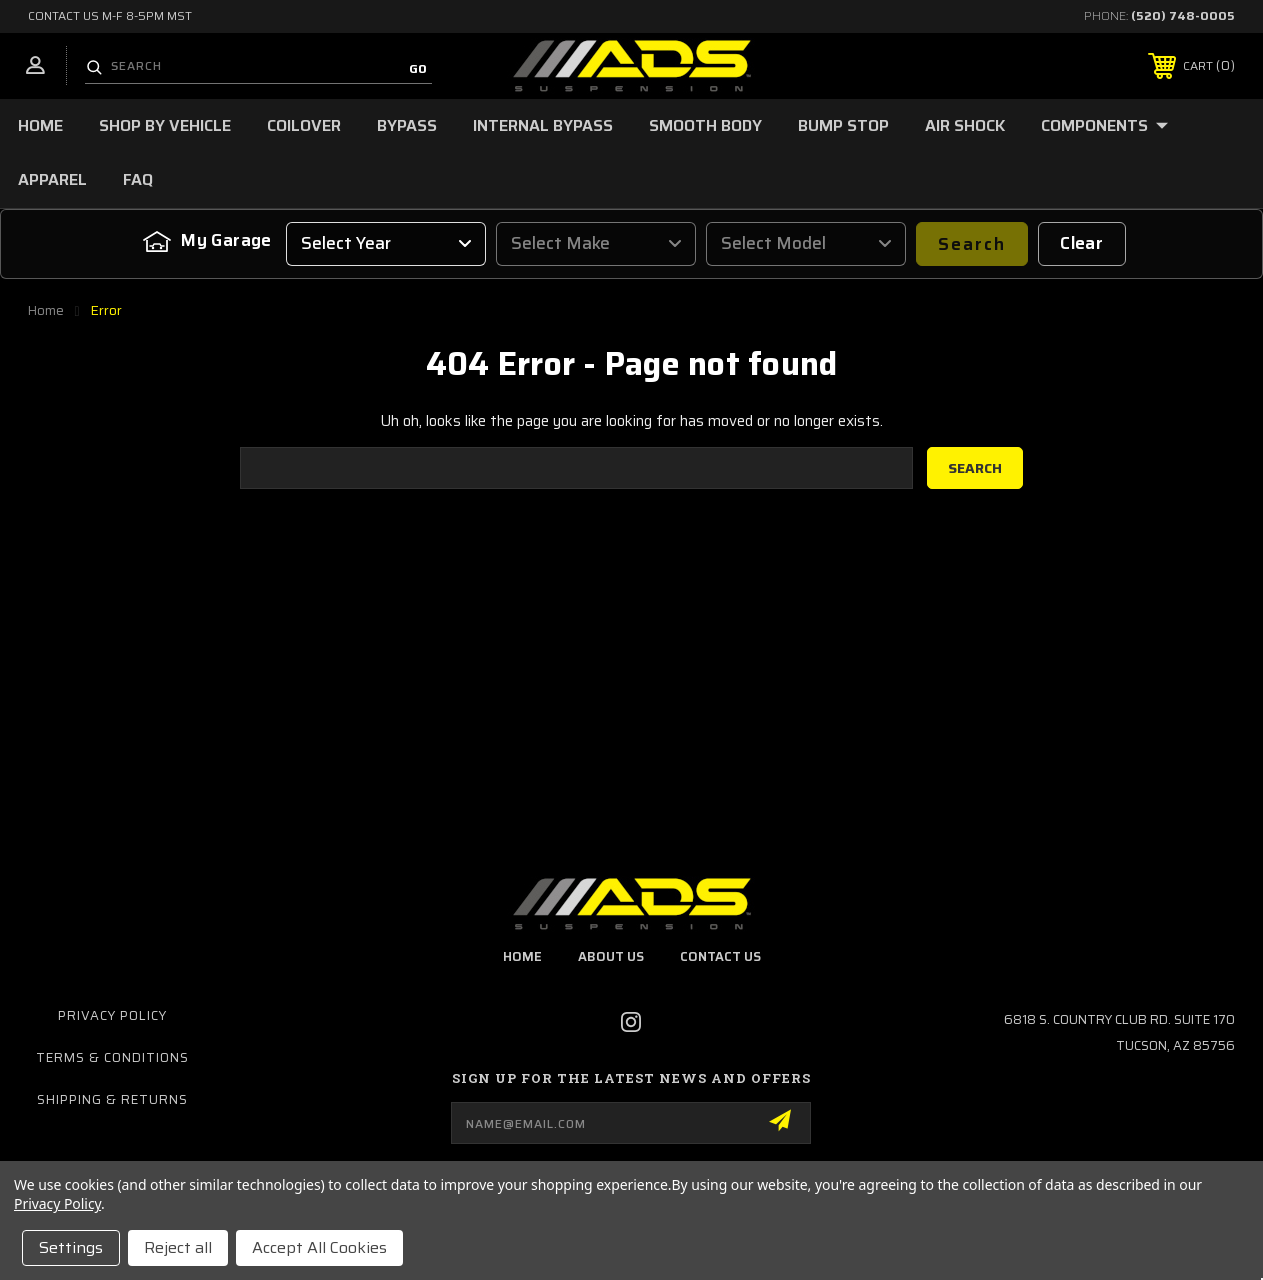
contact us (720, 956)
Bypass (407, 125)
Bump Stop (843, 125)
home (522, 956)
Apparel (52, 179)
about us (611, 956)
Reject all (178, 1247)
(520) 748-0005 (1183, 15)
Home (40, 125)
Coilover (304, 125)
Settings (71, 1247)
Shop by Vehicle (165, 125)
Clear (1081, 243)
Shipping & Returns (112, 1099)
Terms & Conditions (112, 1057)
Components (1104, 125)
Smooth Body (705, 125)
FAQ (138, 179)
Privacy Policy (112, 1015)
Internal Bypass (543, 125)
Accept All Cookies (319, 1247)
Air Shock (965, 125)
